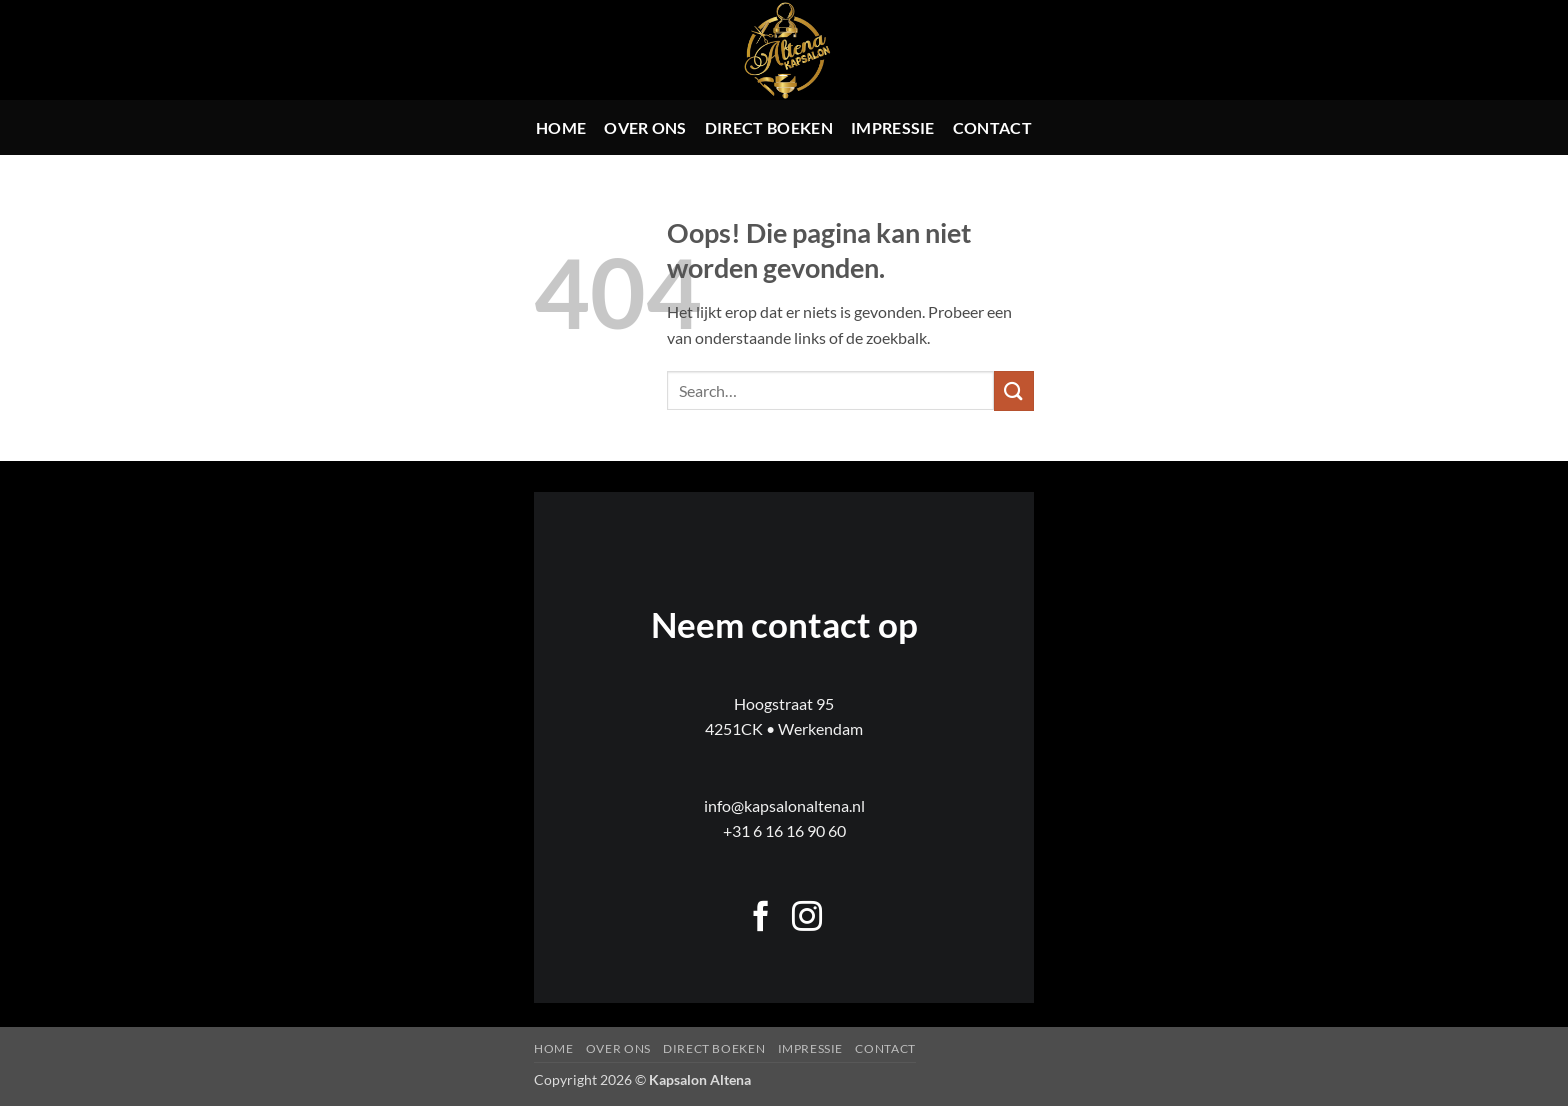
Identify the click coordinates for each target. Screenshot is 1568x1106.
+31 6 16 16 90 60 (784, 830)
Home (561, 127)
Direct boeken (769, 127)
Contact (992, 127)
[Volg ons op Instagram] (807, 918)
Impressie (893, 127)
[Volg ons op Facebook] (761, 918)
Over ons (645, 127)
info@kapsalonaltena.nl (784, 805)
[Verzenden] (1014, 390)
